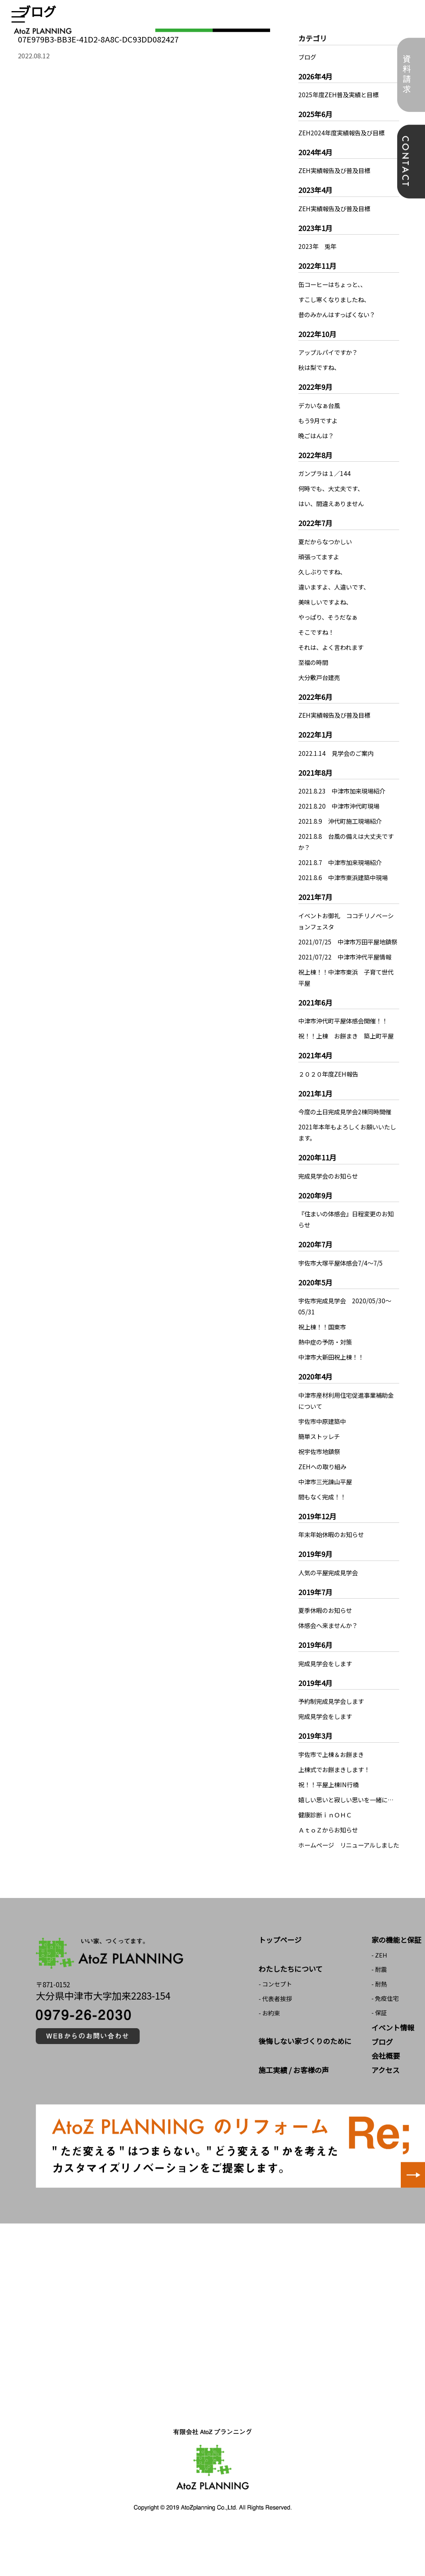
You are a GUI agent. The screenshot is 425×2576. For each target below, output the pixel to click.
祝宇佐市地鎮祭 (320, 1473)
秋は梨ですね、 (320, 367)
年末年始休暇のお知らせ (333, 1556)
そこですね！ (317, 632)
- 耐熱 (379, 2028)
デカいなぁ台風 (320, 405)
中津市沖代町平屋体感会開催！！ (346, 1032)
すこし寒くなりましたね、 (336, 299)
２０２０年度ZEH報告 (329, 1096)
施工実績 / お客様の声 (294, 2114)
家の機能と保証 (396, 1984)
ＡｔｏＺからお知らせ (330, 1863)
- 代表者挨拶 (275, 2043)
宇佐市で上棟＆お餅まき (333, 1776)
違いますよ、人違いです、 (336, 586)
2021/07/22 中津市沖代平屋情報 (346, 968)
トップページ (280, 1984)
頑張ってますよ (320, 556)
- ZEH (379, 1999)
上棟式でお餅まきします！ (336, 1791)
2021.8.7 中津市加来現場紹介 (342, 862)
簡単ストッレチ (320, 1458)
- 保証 (379, 2057)
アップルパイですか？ (330, 352)
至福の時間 (314, 662)
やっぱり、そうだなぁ (329, 617)
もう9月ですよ (319, 420)
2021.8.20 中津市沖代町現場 (341, 806)
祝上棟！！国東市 (323, 1349)
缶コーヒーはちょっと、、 (334, 284)
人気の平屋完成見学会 (330, 1594)
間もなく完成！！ (323, 1519)
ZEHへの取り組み (323, 1488)
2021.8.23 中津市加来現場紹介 (344, 791)
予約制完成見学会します (333, 1723)
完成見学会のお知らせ (330, 1198)
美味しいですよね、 (326, 602)
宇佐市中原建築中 (323, 1443)
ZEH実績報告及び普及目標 (336, 170)
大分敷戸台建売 (320, 677)
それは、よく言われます (333, 647)
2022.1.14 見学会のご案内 (337, 753)
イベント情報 (392, 2072)
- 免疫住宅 (385, 2042)
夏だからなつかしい (326, 541)
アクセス (385, 2114)
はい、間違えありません (333, 503)
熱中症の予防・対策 (326, 1364)
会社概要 (385, 2100)
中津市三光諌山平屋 (326, 1504)
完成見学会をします (326, 1685)
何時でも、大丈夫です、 (333, 488)
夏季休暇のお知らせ (326, 1632)
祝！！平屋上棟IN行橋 (330, 1806)
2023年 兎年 (318, 246)
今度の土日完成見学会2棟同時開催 (347, 1134)
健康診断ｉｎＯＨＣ (326, 1848)
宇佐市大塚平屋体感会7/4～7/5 (342, 1285)
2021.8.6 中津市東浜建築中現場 (345, 877)
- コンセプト (275, 2028)
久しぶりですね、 (323, 571)
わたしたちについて (291, 2013)
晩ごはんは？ (317, 435)
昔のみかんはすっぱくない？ (339, 314)
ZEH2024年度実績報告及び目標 (343, 132)
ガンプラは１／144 (326, 473)
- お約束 (269, 2057)
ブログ (307, 57)
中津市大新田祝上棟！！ (333, 1379)
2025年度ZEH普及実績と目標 (340, 94)
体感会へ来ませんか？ (330, 1647)
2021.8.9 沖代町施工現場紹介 (342, 821)
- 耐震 (379, 2014)
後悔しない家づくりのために (305, 2085)
